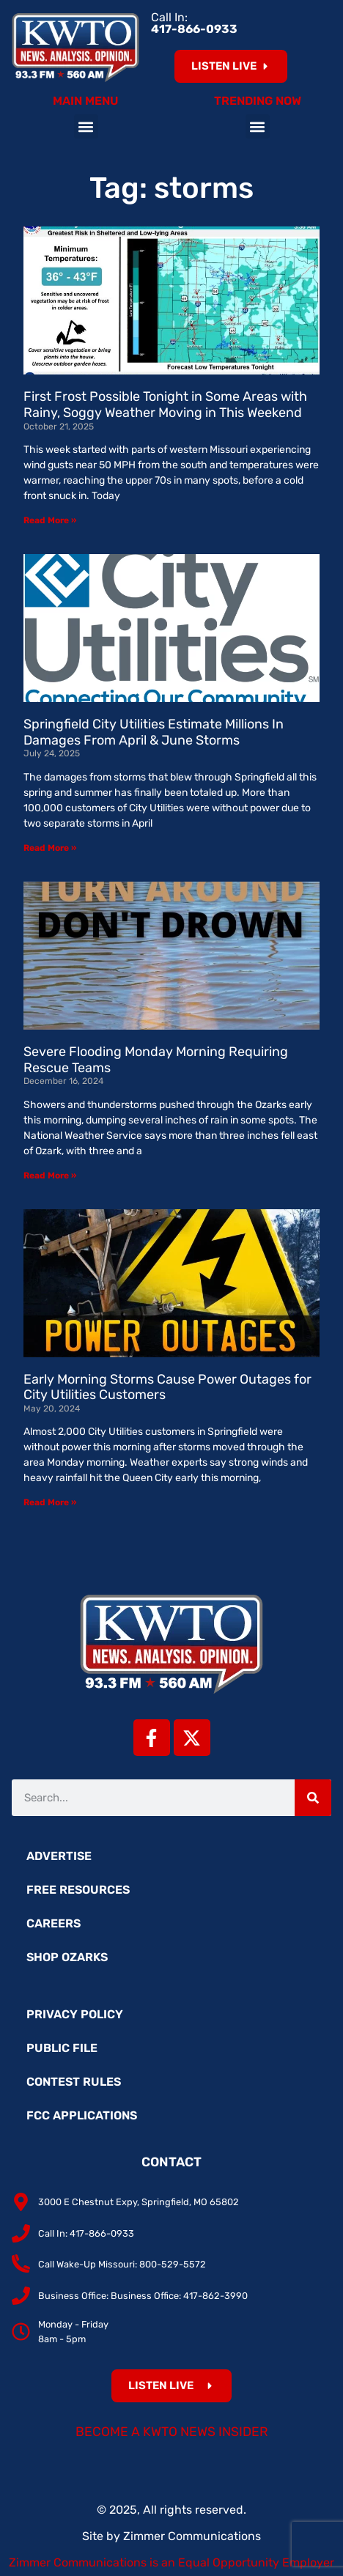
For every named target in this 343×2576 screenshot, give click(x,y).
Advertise (59, 1856)
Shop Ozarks (67, 1957)
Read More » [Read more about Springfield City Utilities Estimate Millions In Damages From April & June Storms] (49, 848)
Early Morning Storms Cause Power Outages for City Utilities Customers (167, 1387)
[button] (86, 126)
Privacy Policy (74, 2014)
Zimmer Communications (192, 2536)
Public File (61, 2048)
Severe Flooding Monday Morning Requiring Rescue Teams (155, 1060)
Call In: (194, 23)
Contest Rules (73, 2082)
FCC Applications (81, 2115)
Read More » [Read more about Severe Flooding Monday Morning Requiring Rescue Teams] (49, 1175)
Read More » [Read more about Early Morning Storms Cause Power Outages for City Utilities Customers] (49, 1502)
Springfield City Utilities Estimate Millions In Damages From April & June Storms (153, 732)
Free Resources (78, 1890)
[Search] (313, 1797)
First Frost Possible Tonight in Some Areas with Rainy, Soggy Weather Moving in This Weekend (165, 404)
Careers (53, 1923)
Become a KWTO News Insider (171, 2431)
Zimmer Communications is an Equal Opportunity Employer (171, 2562)
